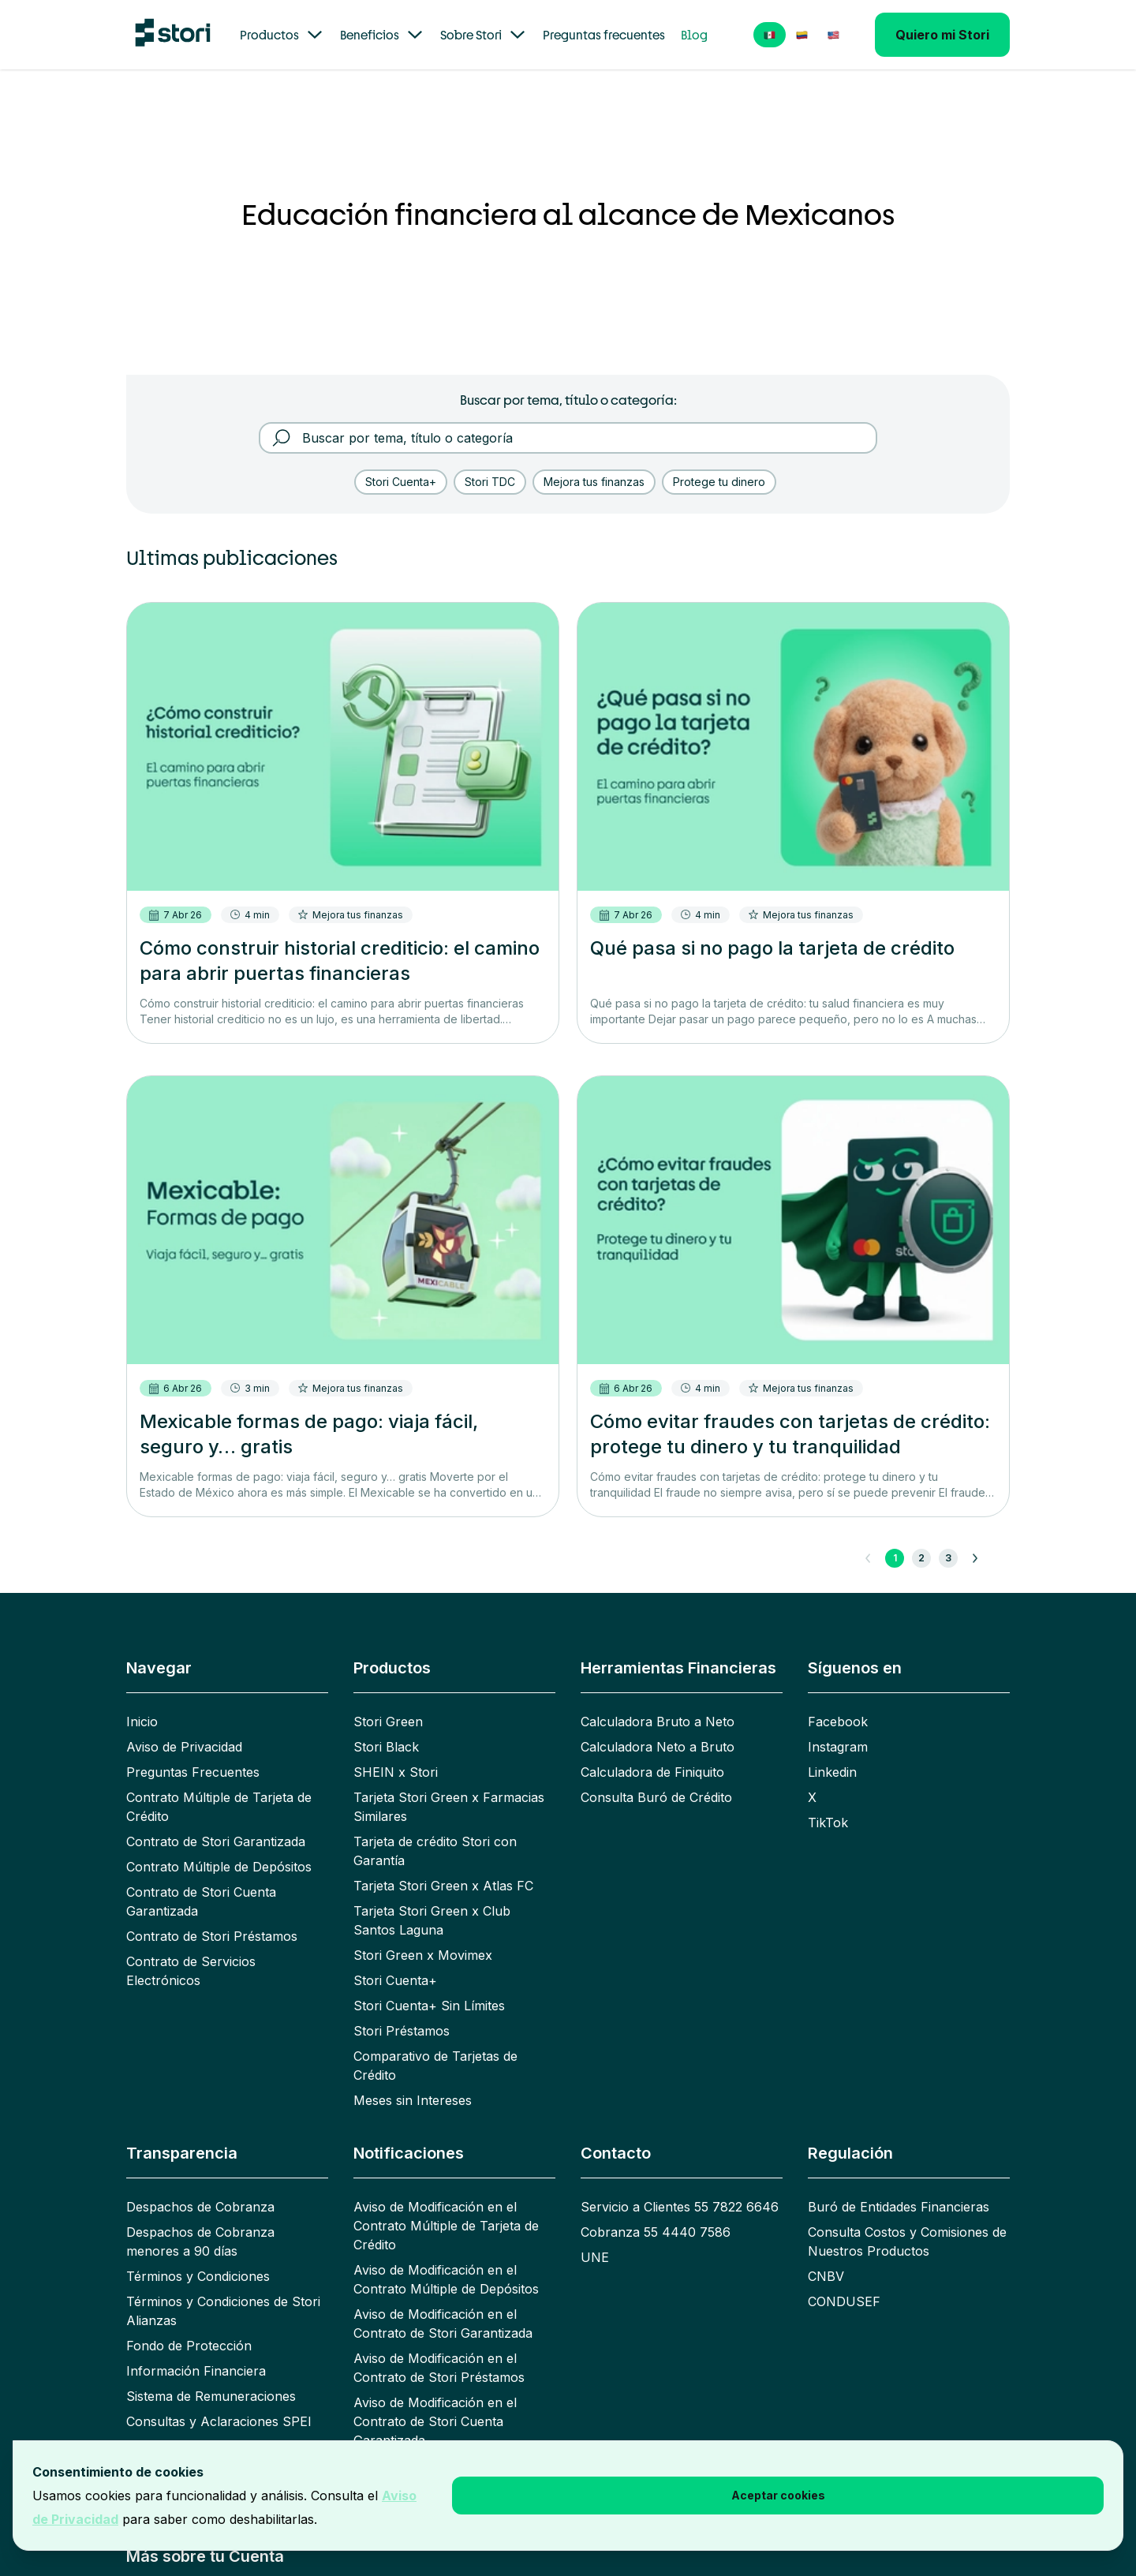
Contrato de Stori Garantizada (215, 1841)
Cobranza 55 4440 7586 (656, 2232)
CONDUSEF (844, 2301)
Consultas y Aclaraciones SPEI (219, 2421)
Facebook (838, 1721)
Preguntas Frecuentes (193, 1772)
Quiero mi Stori (942, 35)
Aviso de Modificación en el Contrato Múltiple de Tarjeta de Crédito (446, 2226)
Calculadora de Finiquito (652, 1772)
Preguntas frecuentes (604, 35)
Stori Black (386, 1747)
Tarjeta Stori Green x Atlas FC (443, 1886)
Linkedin (832, 1772)
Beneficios (382, 34)
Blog (694, 35)
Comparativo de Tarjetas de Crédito (435, 2065)
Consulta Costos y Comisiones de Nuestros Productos (907, 2241)
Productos (282, 34)
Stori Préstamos (401, 2031)
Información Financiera (196, 2371)
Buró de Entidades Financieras (898, 2207)
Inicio (142, 1721)
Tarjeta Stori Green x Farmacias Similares (448, 1806)
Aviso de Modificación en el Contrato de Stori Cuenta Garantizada (435, 2421)
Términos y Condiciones (198, 2276)
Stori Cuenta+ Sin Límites (429, 2005)
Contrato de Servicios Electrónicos (191, 1970)
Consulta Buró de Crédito (656, 1797)
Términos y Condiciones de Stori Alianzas (223, 2311)
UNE (595, 2257)
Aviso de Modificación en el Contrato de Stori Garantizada (442, 2323)
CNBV (826, 2276)
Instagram (838, 1747)
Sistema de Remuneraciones (211, 2396)
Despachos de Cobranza (200, 2207)
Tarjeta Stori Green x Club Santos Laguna (431, 1920)
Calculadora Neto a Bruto (657, 1747)
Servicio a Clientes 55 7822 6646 (680, 2207)
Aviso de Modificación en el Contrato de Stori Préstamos (439, 2367)
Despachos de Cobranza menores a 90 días (200, 2241)
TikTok (828, 1822)
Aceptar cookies (778, 2495)
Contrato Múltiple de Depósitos (219, 1867)
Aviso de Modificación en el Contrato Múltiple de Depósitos (446, 2279)
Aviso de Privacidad (184, 1747)
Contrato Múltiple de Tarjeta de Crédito (219, 1806)
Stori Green (388, 1721)
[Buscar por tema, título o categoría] (579, 438)
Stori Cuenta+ (395, 1980)
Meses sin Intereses (412, 2100)
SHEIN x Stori (395, 1772)
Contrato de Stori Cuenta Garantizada (201, 1901)
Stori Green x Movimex (422, 1955)
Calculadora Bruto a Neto (657, 1721)
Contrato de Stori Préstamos (211, 1936)
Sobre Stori (483, 34)
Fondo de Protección (189, 2346)
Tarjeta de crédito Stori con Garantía (435, 1851)
